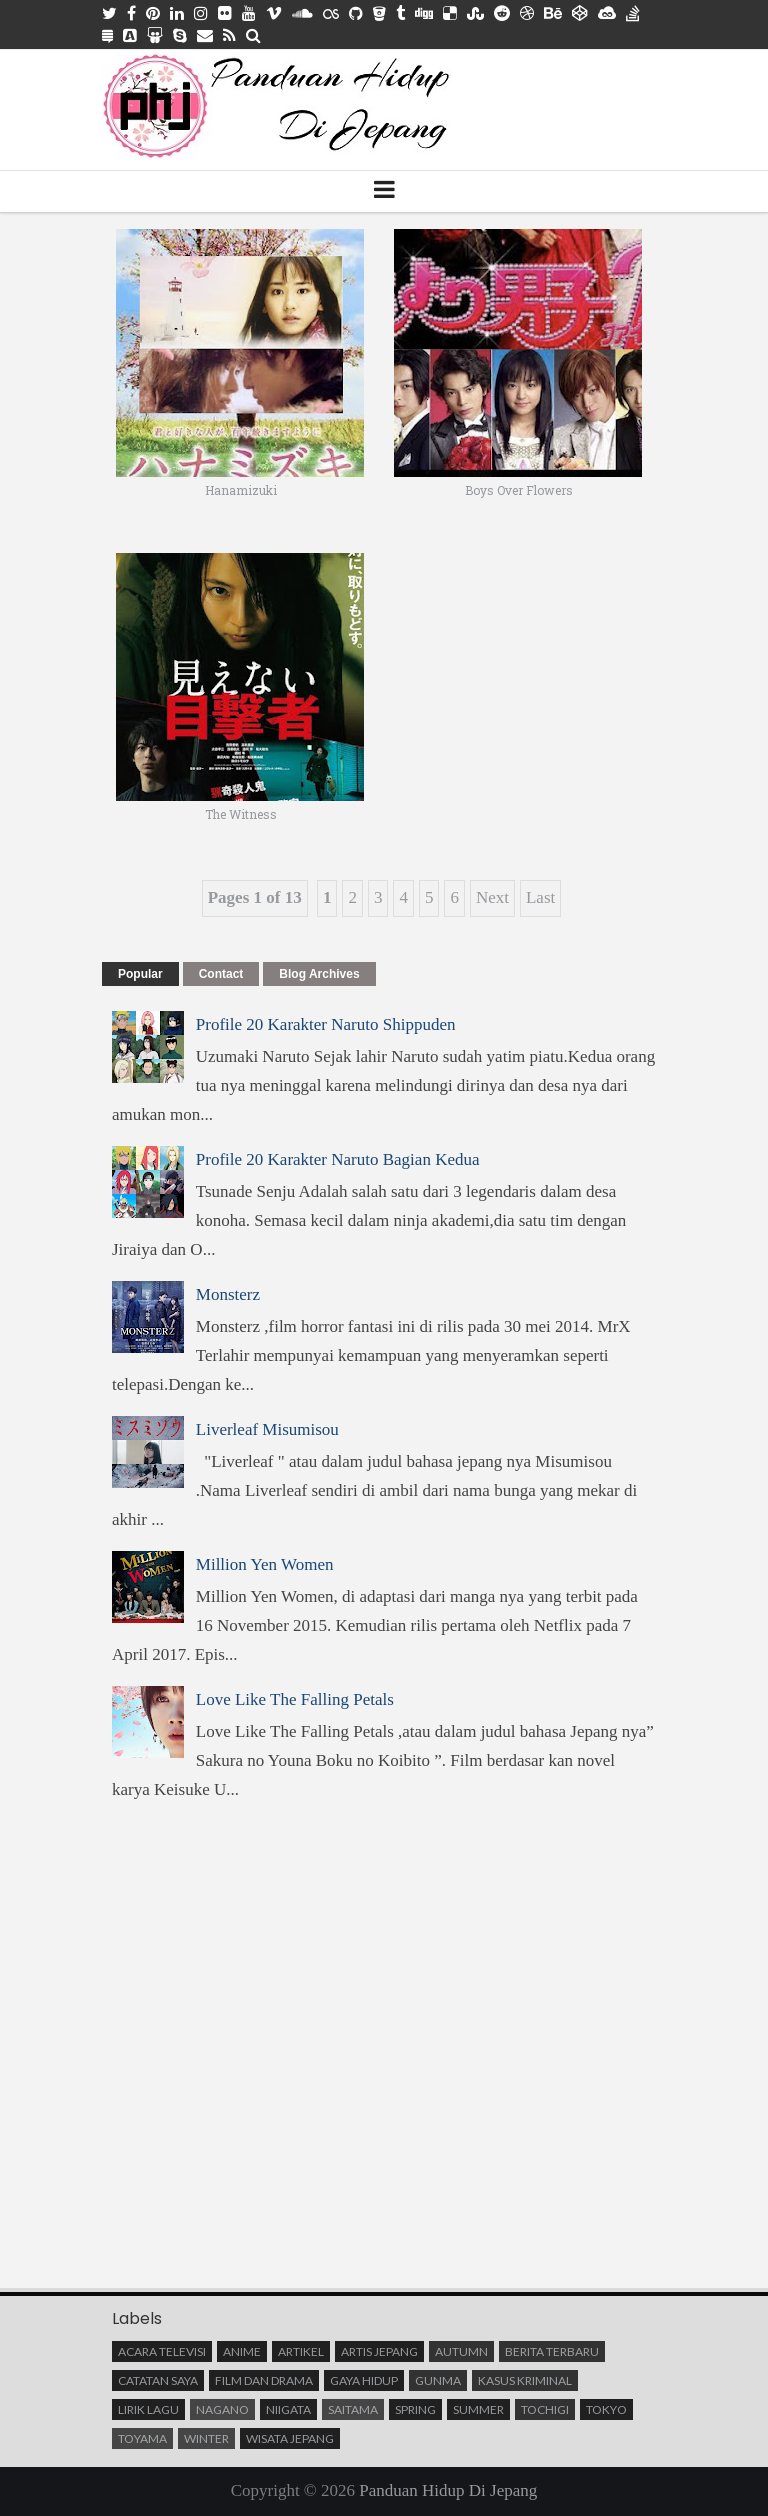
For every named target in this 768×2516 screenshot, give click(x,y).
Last (540, 897)
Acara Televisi (162, 2351)
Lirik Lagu (148, 2409)
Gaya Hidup (364, 2380)
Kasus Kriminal (525, 2380)
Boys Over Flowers (519, 490)
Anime (242, 2351)
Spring (415, 2409)
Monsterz (228, 1294)
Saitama (353, 2409)
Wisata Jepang (290, 2438)
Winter (206, 2438)
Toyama (142, 2438)
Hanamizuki (241, 490)
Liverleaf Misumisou (267, 1429)
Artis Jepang (379, 2351)
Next (492, 897)
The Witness (241, 814)
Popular (140, 974)
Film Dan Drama (264, 2380)
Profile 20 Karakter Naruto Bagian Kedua (338, 1159)
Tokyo (606, 2409)
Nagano (222, 2409)
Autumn (461, 2351)
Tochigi (545, 2409)
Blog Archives (319, 974)
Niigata (288, 2409)
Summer (478, 2409)
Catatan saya (158, 2380)
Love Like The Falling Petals (295, 1699)
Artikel (301, 2351)
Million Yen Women (265, 1564)
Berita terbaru (552, 2351)
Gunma (438, 2380)
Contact (221, 974)
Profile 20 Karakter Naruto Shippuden (326, 1024)
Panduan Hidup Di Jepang (448, 2490)
